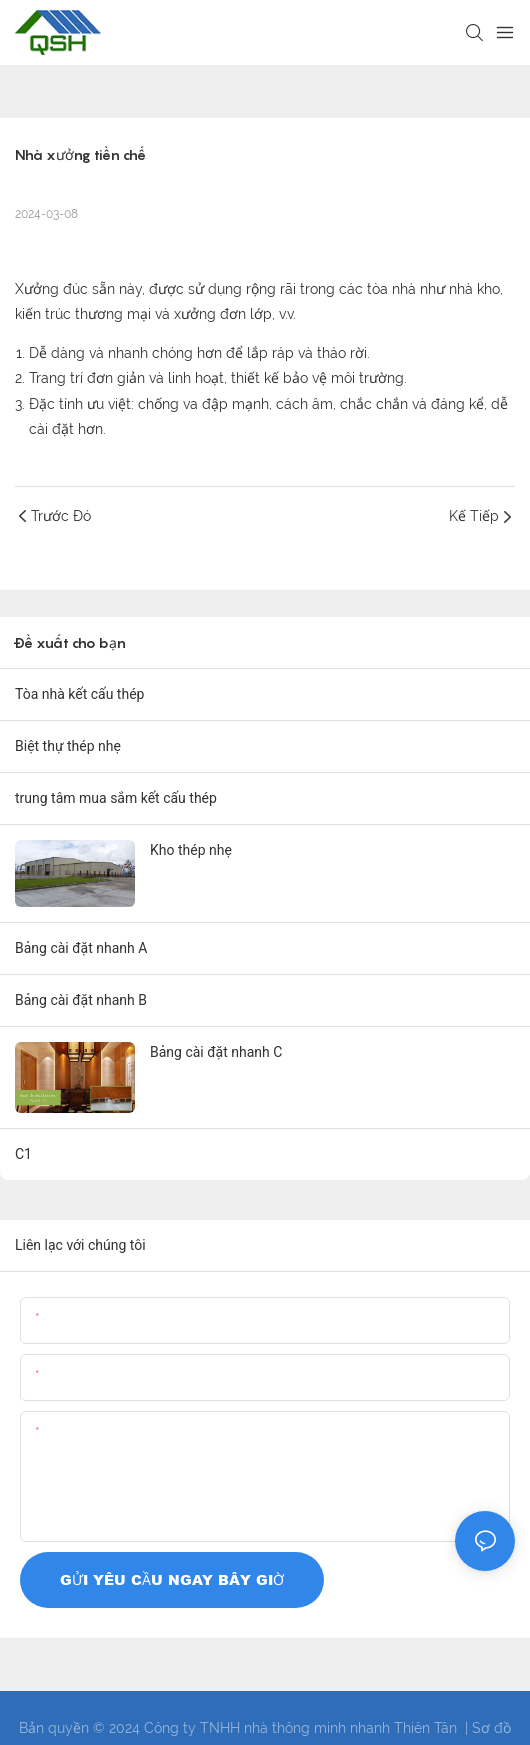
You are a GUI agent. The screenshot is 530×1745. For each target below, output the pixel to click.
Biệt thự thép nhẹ (68, 746)
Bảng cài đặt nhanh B (81, 1000)
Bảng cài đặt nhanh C (216, 1052)
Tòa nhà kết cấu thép (79, 694)
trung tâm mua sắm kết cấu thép (116, 798)
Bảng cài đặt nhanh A (81, 948)
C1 (23, 1154)
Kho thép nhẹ (191, 850)
